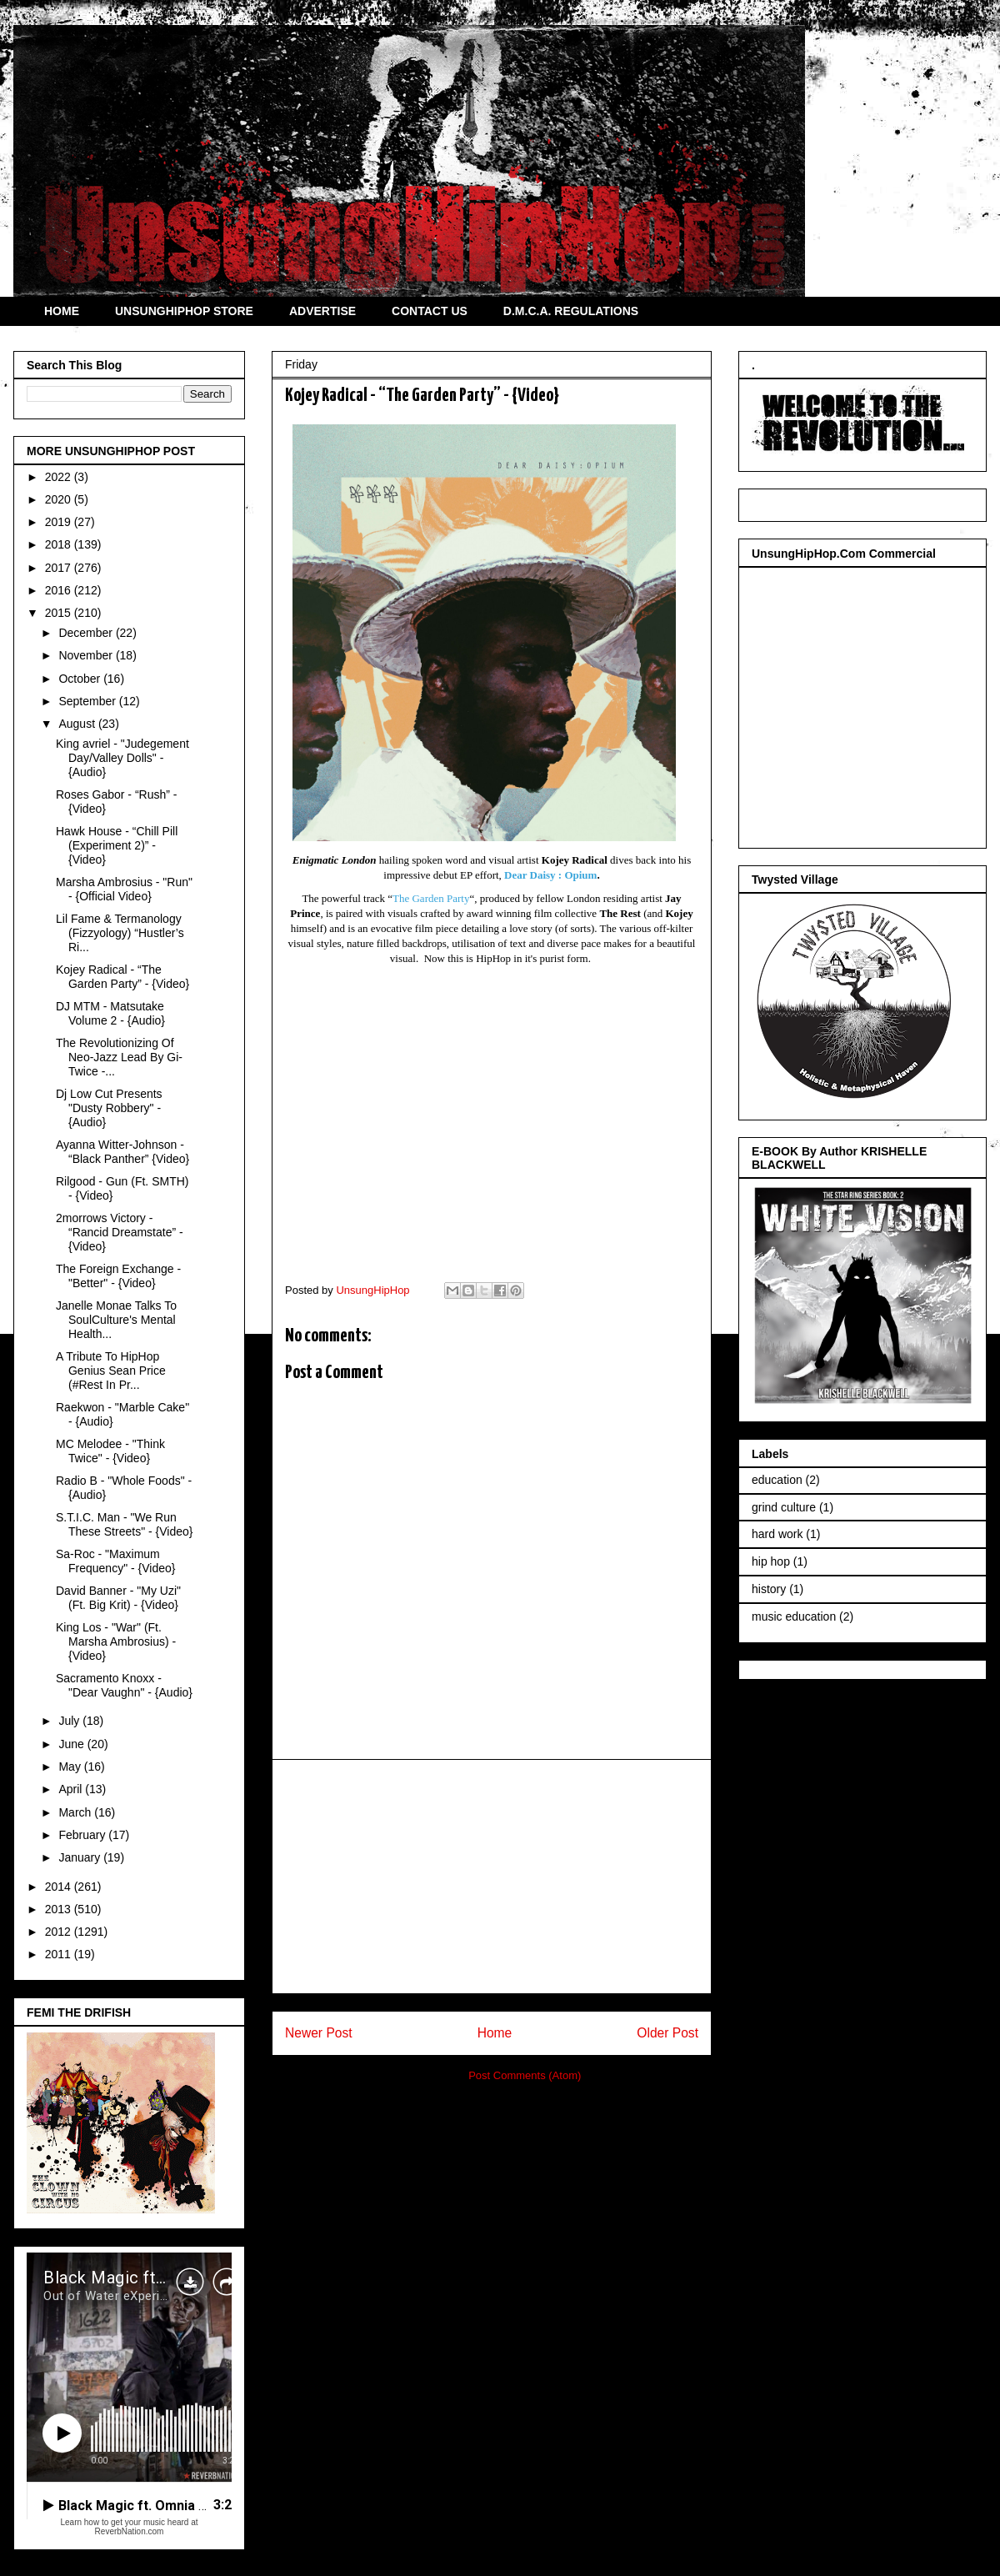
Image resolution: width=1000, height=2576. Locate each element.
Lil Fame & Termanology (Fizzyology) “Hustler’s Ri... (120, 933)
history (769, 1589)
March (76, 1812)
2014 (59, 1886)
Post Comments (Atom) (524, 2075)
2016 (59, 590)
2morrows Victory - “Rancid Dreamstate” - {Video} (119, 1232)
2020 (59, 499)
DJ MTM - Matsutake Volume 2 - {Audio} (110, 1013)
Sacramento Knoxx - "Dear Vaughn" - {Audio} (124, 1685)
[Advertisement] (492, 1876)
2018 (59, 544)
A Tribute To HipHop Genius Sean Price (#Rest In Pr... (111, 1370)
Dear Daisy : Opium (550, 875)
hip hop (771, 1561)
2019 (59, 522)
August (78, 723)
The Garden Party (430, 898)
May (70, 1766)
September (88, 701)
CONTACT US (430, 311)
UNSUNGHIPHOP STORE (184, 311)
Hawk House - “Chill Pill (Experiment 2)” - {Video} (117, 845)
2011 (59, 1954)
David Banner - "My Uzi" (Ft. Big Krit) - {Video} (118, 1597)
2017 (59, 567)
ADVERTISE (322, 311)
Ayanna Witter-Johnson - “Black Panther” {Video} (122, 1151)
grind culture (784, 1507)
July (70, 1720)
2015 (59, 612)
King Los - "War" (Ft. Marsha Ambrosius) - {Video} (116, 1641)
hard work (777, 1534)
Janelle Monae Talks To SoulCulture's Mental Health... (116, 1320)
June (72, 1744)
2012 (59, 1931)
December (86, 632)
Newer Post (318, 2033)
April (71, 1789)
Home (495, 2033)
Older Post (667, 2033)
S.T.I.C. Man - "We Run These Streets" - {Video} (124, 1524)
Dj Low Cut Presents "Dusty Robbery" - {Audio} (109, 1108)
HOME (61, 311)
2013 (59, 1909)
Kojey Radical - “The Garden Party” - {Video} (122, 976)
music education (794, 1616)
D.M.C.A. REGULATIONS (570, 311)
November (86, 655)
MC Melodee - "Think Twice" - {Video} (110, 1451)
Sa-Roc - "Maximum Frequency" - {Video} (115, 1561)
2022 (59, 477)
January (80, 1857)
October (80, 678)
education (777, 1479)
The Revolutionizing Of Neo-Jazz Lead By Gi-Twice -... (119, 1057)
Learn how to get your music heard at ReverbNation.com (129, 2527)
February (83, 1835)
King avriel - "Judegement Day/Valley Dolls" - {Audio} (122, 758)
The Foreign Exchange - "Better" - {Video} (118, 1276)
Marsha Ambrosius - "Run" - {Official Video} (124, 889)
